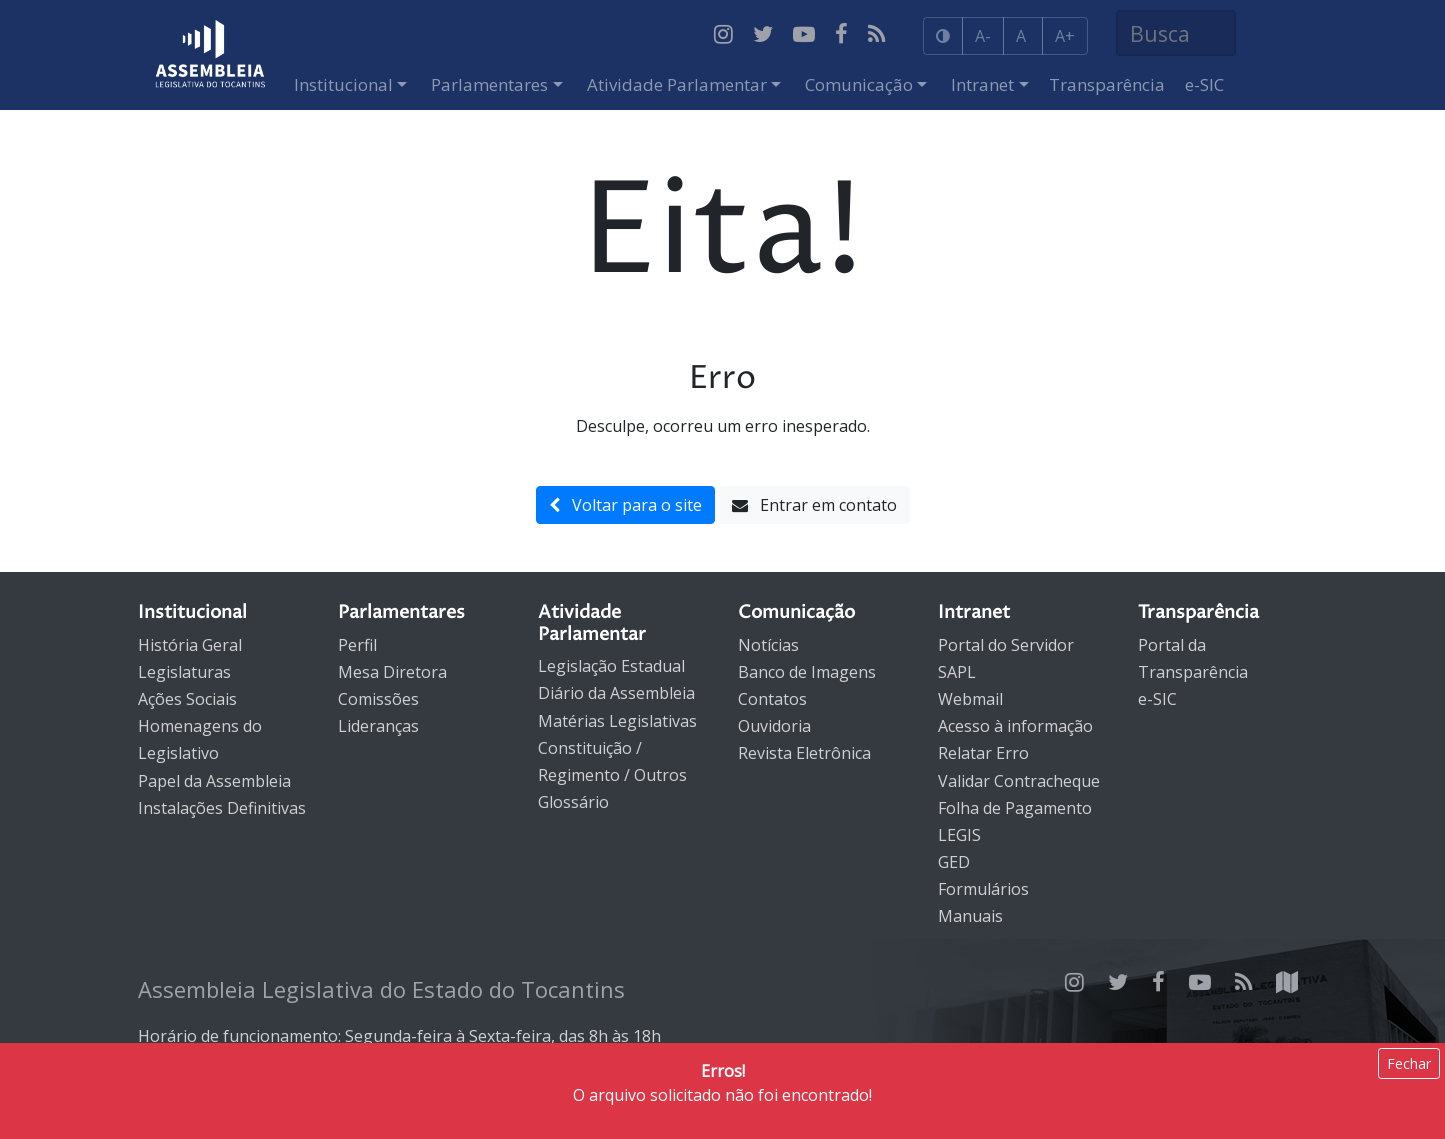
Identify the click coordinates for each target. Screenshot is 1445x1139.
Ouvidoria (774, 726)
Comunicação (859, 84)
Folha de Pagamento (1015, 808)
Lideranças (378, 726)
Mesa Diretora (392, 672)
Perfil (357, 645)
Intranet (982, 84)
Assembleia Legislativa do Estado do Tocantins (381, 989)
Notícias (768, 645)
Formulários (983, 889)
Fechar (1409, 1063)
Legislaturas (184, 672)
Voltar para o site (625, 505)
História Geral (190, 645)
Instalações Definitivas (222, 808)
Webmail (970, 699)
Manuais (970, 916)
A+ (1065, 36)
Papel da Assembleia (214, 781)
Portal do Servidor (1006, 645)
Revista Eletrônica (804, 753)
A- (983, 36)
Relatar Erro (983, 753)
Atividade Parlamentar (677, 84)
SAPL (957, 672)
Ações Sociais (187, 699)
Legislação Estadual (611, 666)
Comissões (378, 699)
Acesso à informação (1015, 726)
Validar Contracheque (1019, 781)
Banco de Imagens (807, 672)
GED (954, 862)
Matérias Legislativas (617, 721)
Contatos (772, 699)
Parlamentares (489, 84)
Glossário (573, 802)
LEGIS (959, 835)
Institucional (343, 84)
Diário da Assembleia (616, 693)
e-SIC (1204, 84)
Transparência (1107, 84)
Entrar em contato (814, 505)
